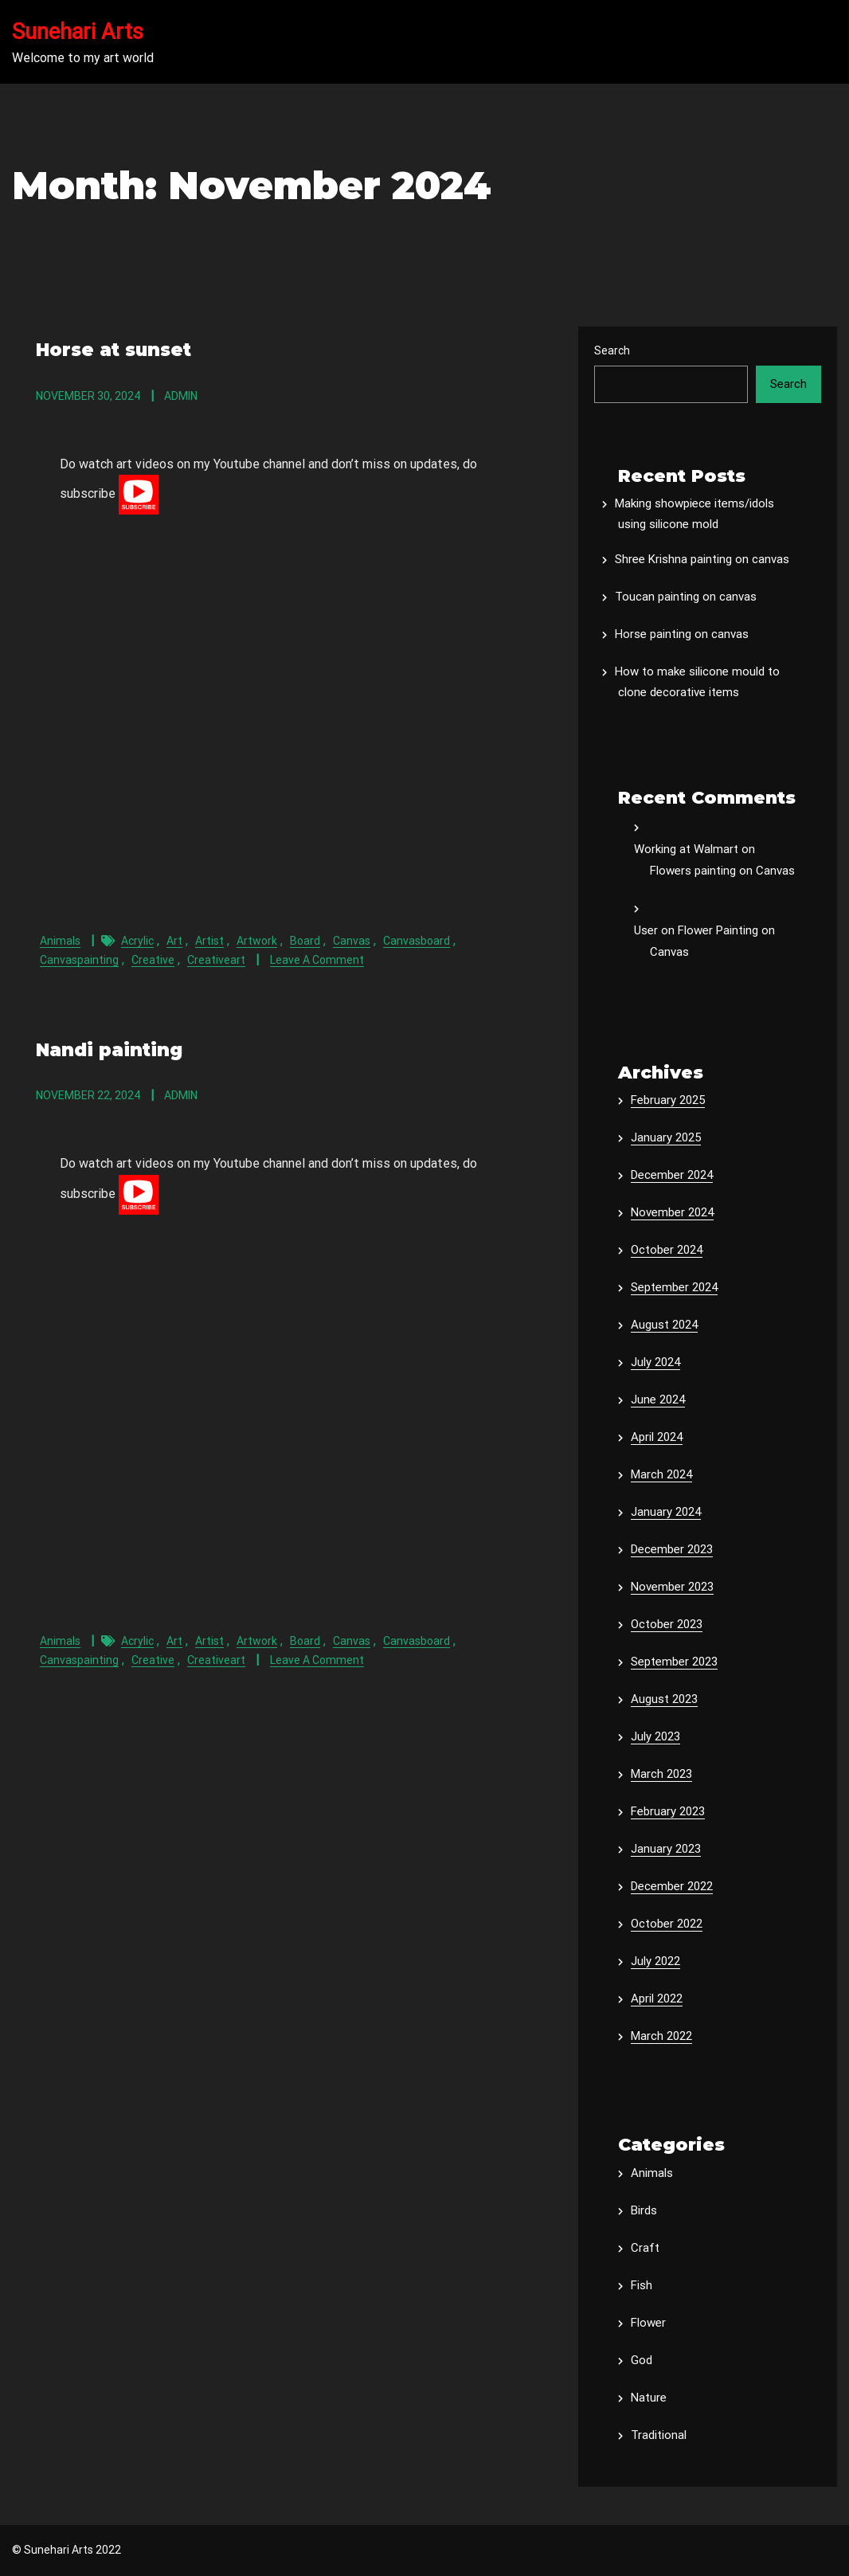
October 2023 (666, 1624)
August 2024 (664, 1324)
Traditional (659, 2435)
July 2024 (655, 1362)
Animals (60, 940)
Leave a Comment (317, 959)
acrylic (137, 940)
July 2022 (655, 1961)
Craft (645, 2248)
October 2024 (666, 1250)
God (641, 2360)
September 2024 (674, 1287)
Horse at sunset (112, 349)
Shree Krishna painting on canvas (702, 559)
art (174, 940)
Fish (641, 2285)
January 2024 (666, 1512)
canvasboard (416, 940)
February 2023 (668, 1811)
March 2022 (661, 2036)
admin (181, 395)
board (305, 940)
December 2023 (672, 1549)
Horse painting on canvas (682, 634)
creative (152, 959)
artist (209, 940)
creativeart (216, 959)
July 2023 (655, 1736)
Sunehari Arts (77, 32)
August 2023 (664, 1699)
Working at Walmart (686, 849)
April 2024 (657, 1437)
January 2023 (666, 1849)
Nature (649, 2397)
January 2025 (666, 1137)
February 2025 (668, 1100)
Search (612, 350)
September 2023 (674, 1661)
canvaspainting (79, 959)
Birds (644, 2210)
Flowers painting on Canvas (722, 870)
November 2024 (672, 1212)
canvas (351, 940)
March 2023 (661, 1774)
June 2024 (658, 1399)
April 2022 (657, 1998)
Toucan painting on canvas (686, 596)
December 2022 (672, 1886)
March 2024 (661, 1474)
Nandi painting (108, 1048)
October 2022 (666, 1923)
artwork (257, 940)
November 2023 (672, 1587)
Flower (648, 2323)
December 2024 (672, 1175)
